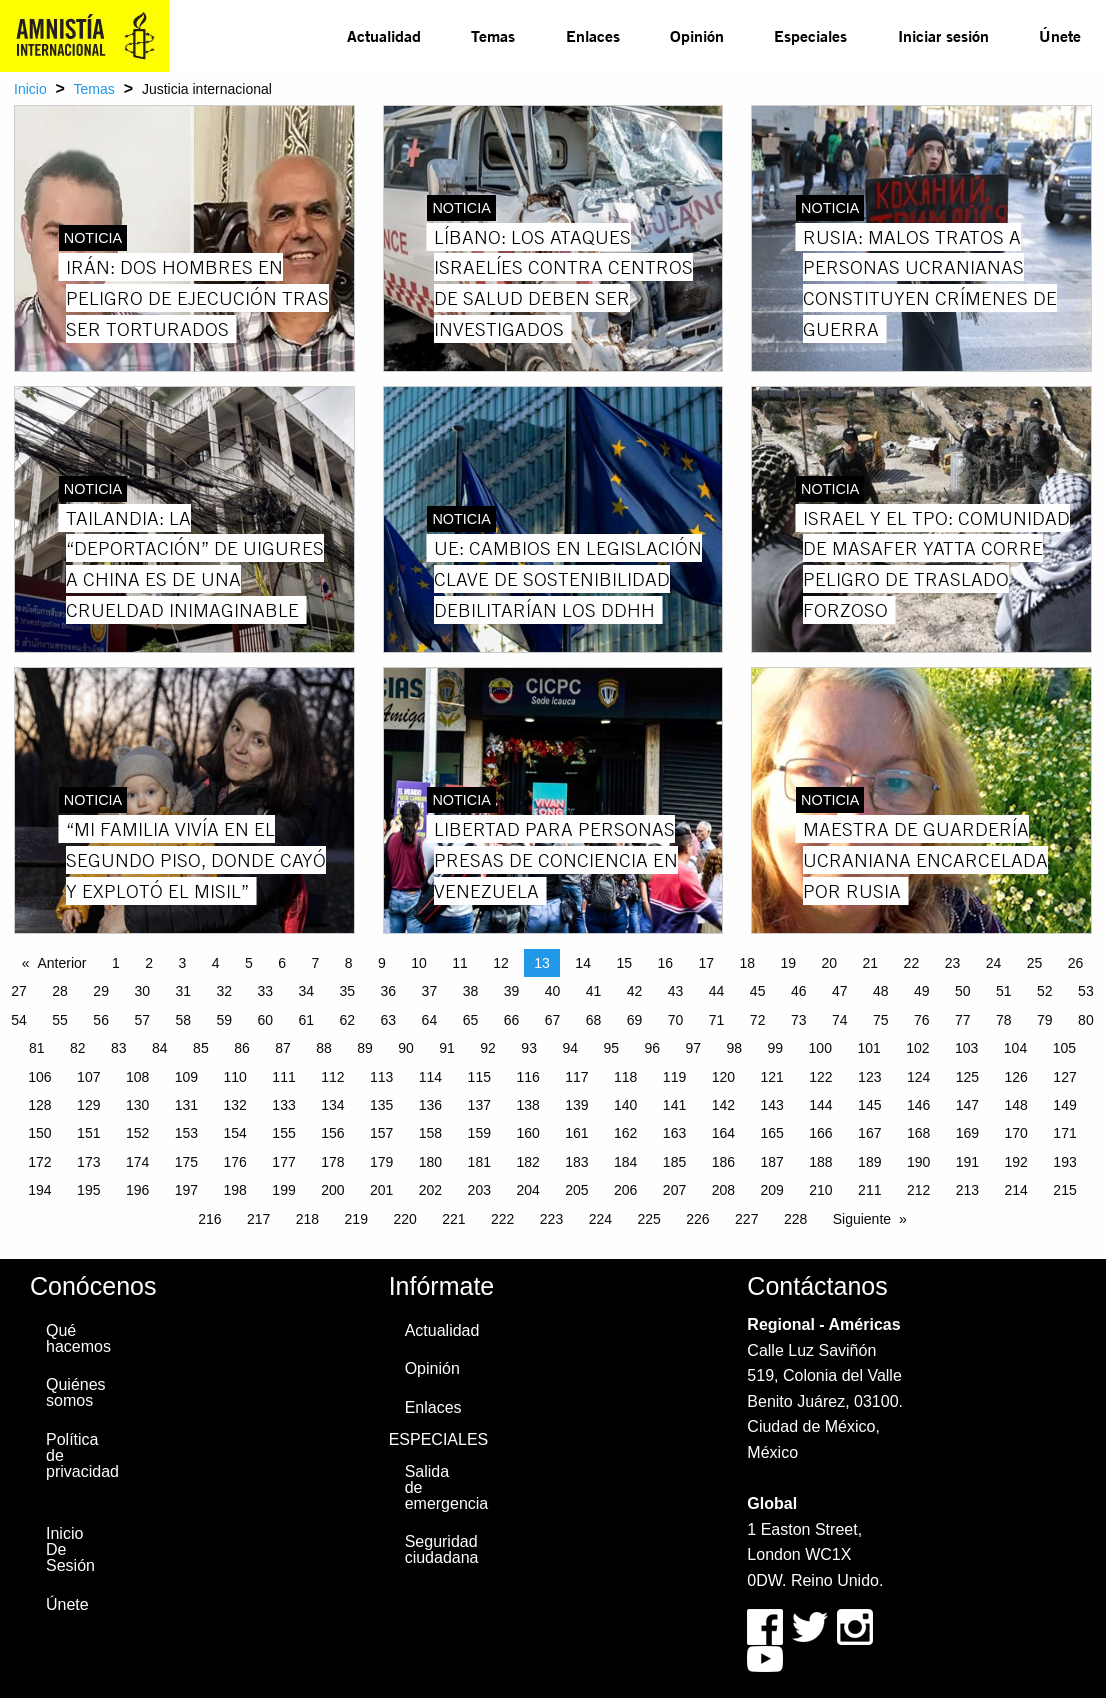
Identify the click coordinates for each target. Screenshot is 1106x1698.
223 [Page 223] (551, 1219)
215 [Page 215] (1064, 1190)
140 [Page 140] (625, 1105)
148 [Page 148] (1016, 1105)
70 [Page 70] (676, 1020)
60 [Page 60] (265, 1020)
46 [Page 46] (799, 991)
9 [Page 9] (382, 963)
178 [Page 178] (332, 1162)
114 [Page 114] (430, 1077)
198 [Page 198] (235, 1190)
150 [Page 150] (39, 1133)
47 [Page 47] (840, 991)
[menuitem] (384, 36)
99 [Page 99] (776, 1048)
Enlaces (593, 35)
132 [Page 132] (235, 1105)
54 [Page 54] (19, 1020)
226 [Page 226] (697, 1219)
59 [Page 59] (224, 1020)
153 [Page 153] (186, 1133)
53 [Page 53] (1086, 991)
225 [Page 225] (648, 1219)
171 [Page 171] (1064, 1133)
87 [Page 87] (283, 1048)
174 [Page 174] (137, 1162)
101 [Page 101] (868, 1048)
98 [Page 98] (735, 1048)
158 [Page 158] (430, 1133)
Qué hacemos (78, 1338)
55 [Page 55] (60, 1020)
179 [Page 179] (381, 1162)
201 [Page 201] (381, 1190)
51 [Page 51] (1004, 991)
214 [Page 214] (1016, 1190)
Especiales (810, 35)
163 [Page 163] (674, 1133)
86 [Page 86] (242, 1048)
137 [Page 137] (479, 1105)
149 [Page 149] (1064, 1105)
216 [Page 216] (209, 1219)
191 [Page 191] (967, 1162)
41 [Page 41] (594, 991)
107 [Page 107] (88, 1077)
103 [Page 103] (966, 1048)
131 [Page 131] (186, 1105)
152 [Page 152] (137, 1133)
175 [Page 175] (186, 1162)
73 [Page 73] (799, 1020)
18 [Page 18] (747, 963)
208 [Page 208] (723, 1190)
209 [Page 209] (771, 1190)
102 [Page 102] (917, 1048)
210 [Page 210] (820, 1190)
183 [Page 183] (576, 1162)
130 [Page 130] (137, 1105)
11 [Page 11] (460, 963)
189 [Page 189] (869, 1162)
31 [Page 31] (183, 991)
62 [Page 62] (348, 1020)
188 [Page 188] (820, 1162)
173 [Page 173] (88, 1162)
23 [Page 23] (953, 963)
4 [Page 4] (216, 963)
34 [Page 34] (307, 991)
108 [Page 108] (137, 1077)
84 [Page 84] (160, 1048)
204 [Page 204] (527, 1190)
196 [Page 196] (137, 1190)
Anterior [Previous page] (61, 963)
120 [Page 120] (723, 1077)
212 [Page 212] (918, 1190)
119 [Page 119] (674, 1077)
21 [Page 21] (871, 963)
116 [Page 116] (527, 1077)
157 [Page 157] (381, 1133)
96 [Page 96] (652, 1048)
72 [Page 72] (758, 1020)
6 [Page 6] (282, 963)
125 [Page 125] (967, 1077)
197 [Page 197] (186, 1190)
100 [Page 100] (820, 1048)
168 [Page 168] (918, 1133)
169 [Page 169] (967, 1133)
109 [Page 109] (186, 1077)
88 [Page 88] (324, 1048)
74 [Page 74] (840, 1020)
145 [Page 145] (869, 1105)
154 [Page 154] (235, 1133)
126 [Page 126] (1016, 1077)
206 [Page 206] (625, 1190)
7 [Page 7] (315, 963)
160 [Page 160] (527, 1133)
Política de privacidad (79, 1455)
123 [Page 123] (869, 1077)
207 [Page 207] (674, 1190)
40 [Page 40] (553, 991)
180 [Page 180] (430, 1162)
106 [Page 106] (39, 1077)
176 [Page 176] (235, 1162)
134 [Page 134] (332, 1105)
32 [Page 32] (224, 991)
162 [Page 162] (625, 1133)
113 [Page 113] (381, 1077)
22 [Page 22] (912, 963)
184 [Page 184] (625, 1162)
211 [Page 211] (869, 1190)
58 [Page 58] (183, 1020)
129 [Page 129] (88, 1105)
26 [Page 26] (1076, 963)
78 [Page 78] (1004, 1020)
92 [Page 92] (488, 1048)
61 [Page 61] (307, 1020)
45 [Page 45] (758, 991)
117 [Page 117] (576, 1077)
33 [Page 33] (265, 991)
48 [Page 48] (881, 991)
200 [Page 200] (332, 1190)
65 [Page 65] (471, 1020)
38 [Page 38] (471, 991)
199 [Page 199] (283, 1190)
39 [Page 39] (512, 991)
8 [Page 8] (349, 963)
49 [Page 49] (922, 991)
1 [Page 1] (116, 963)
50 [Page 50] (963, 991)
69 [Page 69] (635, 1020)
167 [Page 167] (869, 1133)
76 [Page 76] (922, 1020)
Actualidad (384, 35)
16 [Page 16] (665, 963)
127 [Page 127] (1064, 1077)
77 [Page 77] (963, 1020)
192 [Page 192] (1016, 1162)
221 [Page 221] (453, 1219)
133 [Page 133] (283, 1105)
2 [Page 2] (149, 963)
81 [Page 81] (37, 1048)
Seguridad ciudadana (438, 1549)
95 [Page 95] (611, 1048)
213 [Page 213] (967, 1190)
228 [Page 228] (795, 1219)
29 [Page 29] (101, 991)
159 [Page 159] (479, 1133)
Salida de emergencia (438, 1487)
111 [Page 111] (283, 1077)
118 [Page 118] (625, 1077)
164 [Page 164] (723, 1133)
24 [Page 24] (994, 963)
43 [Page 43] (676, 991)
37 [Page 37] (430, 991)
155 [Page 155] (283, 1133)
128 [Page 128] (39, 1105)
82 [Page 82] (78, 1048)
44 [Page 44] (717, 991)
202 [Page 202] (430, 1190)
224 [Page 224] (600, 1219)
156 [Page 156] (332, 1133)
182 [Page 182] (527, 1162)
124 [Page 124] (918, 1077)
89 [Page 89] (365, 1048)
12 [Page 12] (501, 963)
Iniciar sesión (943, 35)
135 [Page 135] (381, 1105)
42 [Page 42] (635, 991)
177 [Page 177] (283, 1162)
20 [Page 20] (830, 963)
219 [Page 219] (356, 1219)
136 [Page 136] (430, 1105)
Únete (1060, 35)
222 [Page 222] (502, 1219)
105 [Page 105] (1064, 1048)
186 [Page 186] (723, 1162)
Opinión (697, 35)
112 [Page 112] (332, 1077)
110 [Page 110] (235, 1077)
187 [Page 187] (771, 1162)
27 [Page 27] (19, 991)
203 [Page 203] (479, 1190)
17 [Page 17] (706, 963)
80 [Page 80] (1086, 1020)
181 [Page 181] (479, 1162)
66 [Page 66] (512, 1020)
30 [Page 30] (142, 991)
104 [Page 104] (1015, 1048)
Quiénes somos (76, 1392)
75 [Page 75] (881, 1020)
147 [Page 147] (967, 1105)
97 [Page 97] (693, 1048)
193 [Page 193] (1064, 1162)
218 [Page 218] (307, 1219)
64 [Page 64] (430, 1020)
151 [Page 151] (88, 1133)
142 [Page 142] (723, 1105)
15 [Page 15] (624, 963)
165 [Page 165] (771, 1133)
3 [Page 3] (182, 963)
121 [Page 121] (771, 1077)
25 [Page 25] (1035, 963)
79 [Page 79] (1045, 1020)
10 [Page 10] (419, 963)
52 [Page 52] (1045, 991)
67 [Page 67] (553, 1020)
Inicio (30, 89)
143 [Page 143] (771, 1105)
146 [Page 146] (918, 1105)
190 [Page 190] (918, 1162)
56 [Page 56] (101, 1020)
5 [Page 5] (249, 963)
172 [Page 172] (39, 1162)
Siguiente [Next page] (862, 1219)
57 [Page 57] (142, 1020)
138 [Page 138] (527, 1105)
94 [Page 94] (570, 1048)
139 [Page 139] (576, 1105)
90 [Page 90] (406, 1048)
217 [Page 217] (258, 1219)
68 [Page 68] (594, 1020)
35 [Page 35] (348, 991)
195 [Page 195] (88, 1190)
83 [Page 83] (119, 1048)
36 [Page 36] (389, 991)
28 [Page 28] (60, 991)
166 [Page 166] (820, 1133)
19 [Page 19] (789, 963)
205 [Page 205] (576, 1190)
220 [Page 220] (404, 1219)
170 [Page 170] (1016, 1133)
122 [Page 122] (820, 1077)
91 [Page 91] (447, 1048)
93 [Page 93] (529, 1048)
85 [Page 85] (201, 1048)
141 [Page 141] (674, 1105)
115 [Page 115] (479, 1077)
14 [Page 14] (583, 963)
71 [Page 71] (717, 1020)
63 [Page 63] (389, 1020)
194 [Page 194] (39, 1190)
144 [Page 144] (820, 1105)
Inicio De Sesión (70, 1549)
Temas (493, 35)
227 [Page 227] (746, 1219)
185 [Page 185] (674, 1162)
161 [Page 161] (576, 1133)
